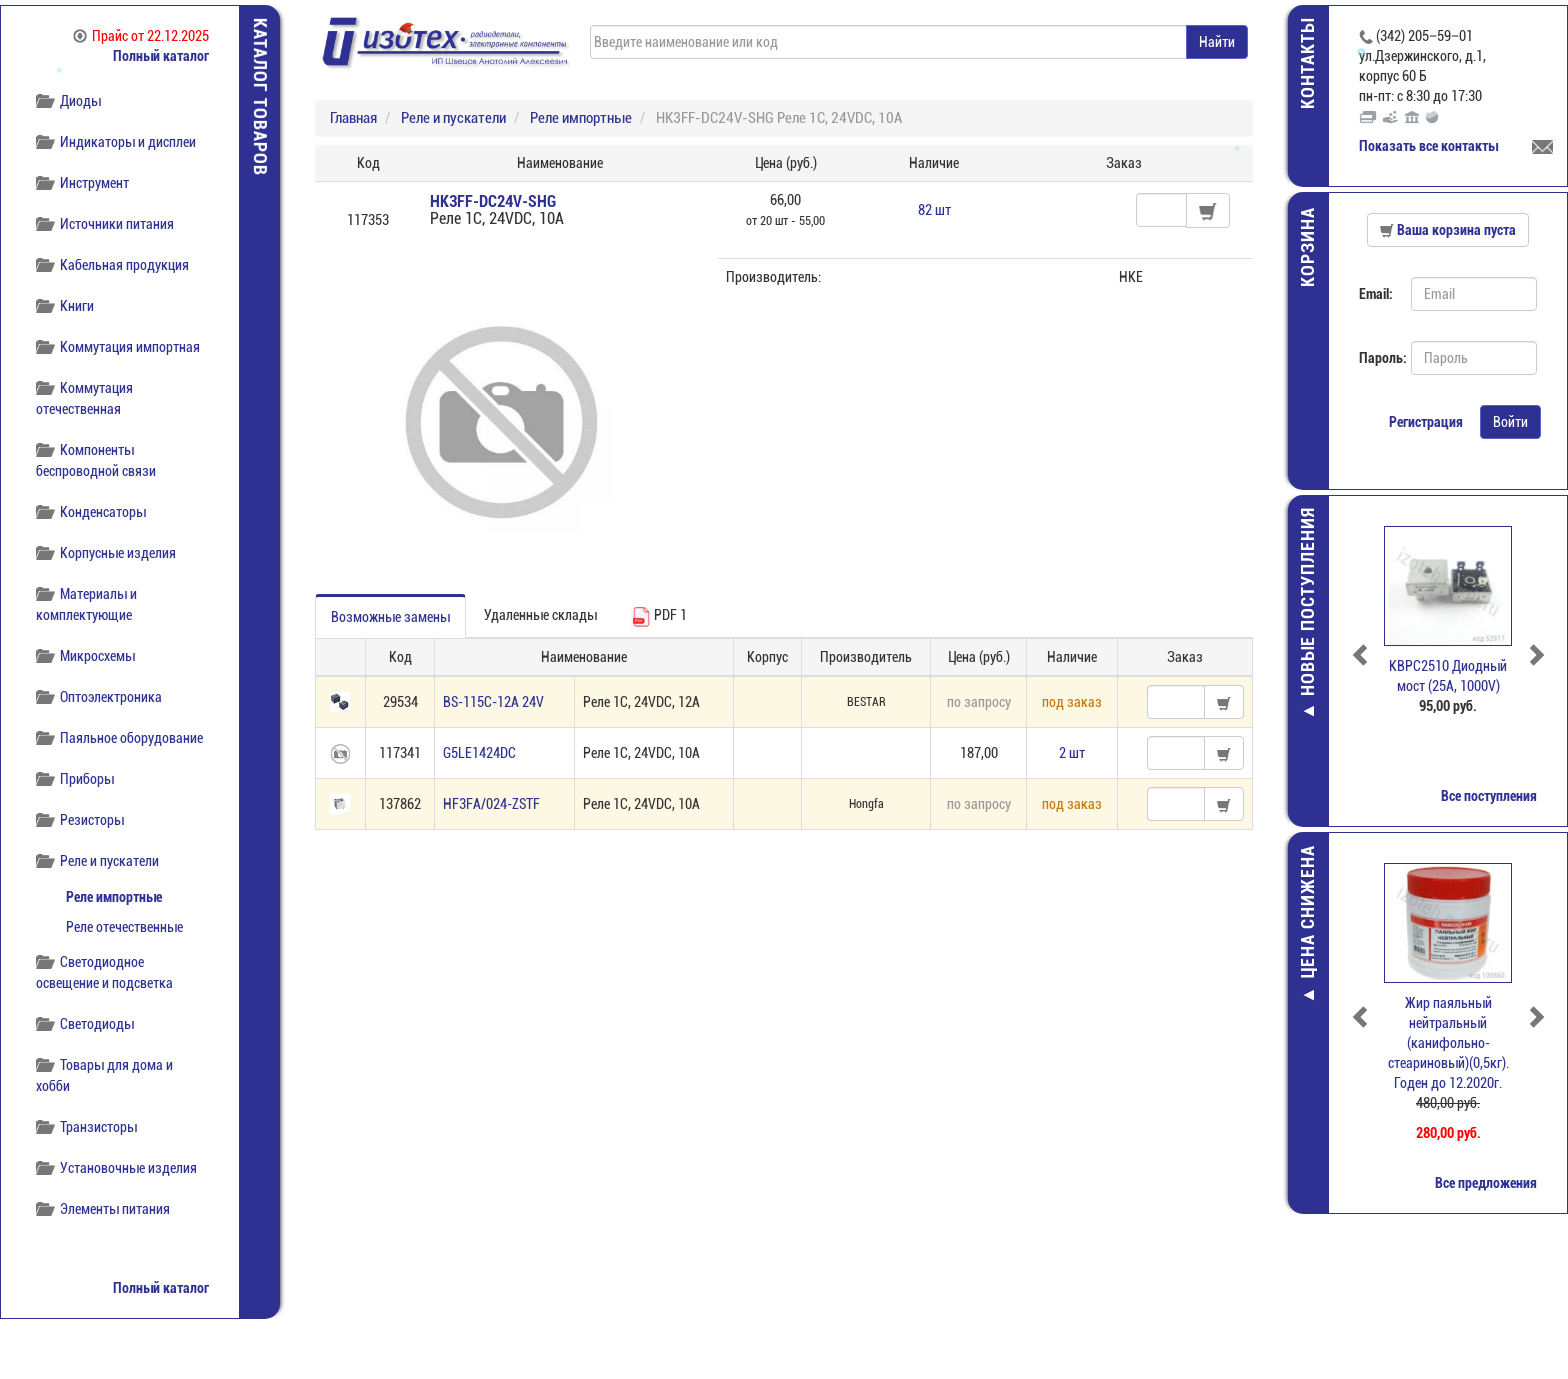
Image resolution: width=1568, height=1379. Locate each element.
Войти (1510, 422)
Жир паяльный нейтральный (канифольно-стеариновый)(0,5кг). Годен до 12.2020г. (1448, 1043)
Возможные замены (390, 617)
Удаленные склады (540, 615)
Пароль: (1377, 358)
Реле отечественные (124, 927)
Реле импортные (114, 897)
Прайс (141, 36)
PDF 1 (659, 617)
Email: (1376, 294)
